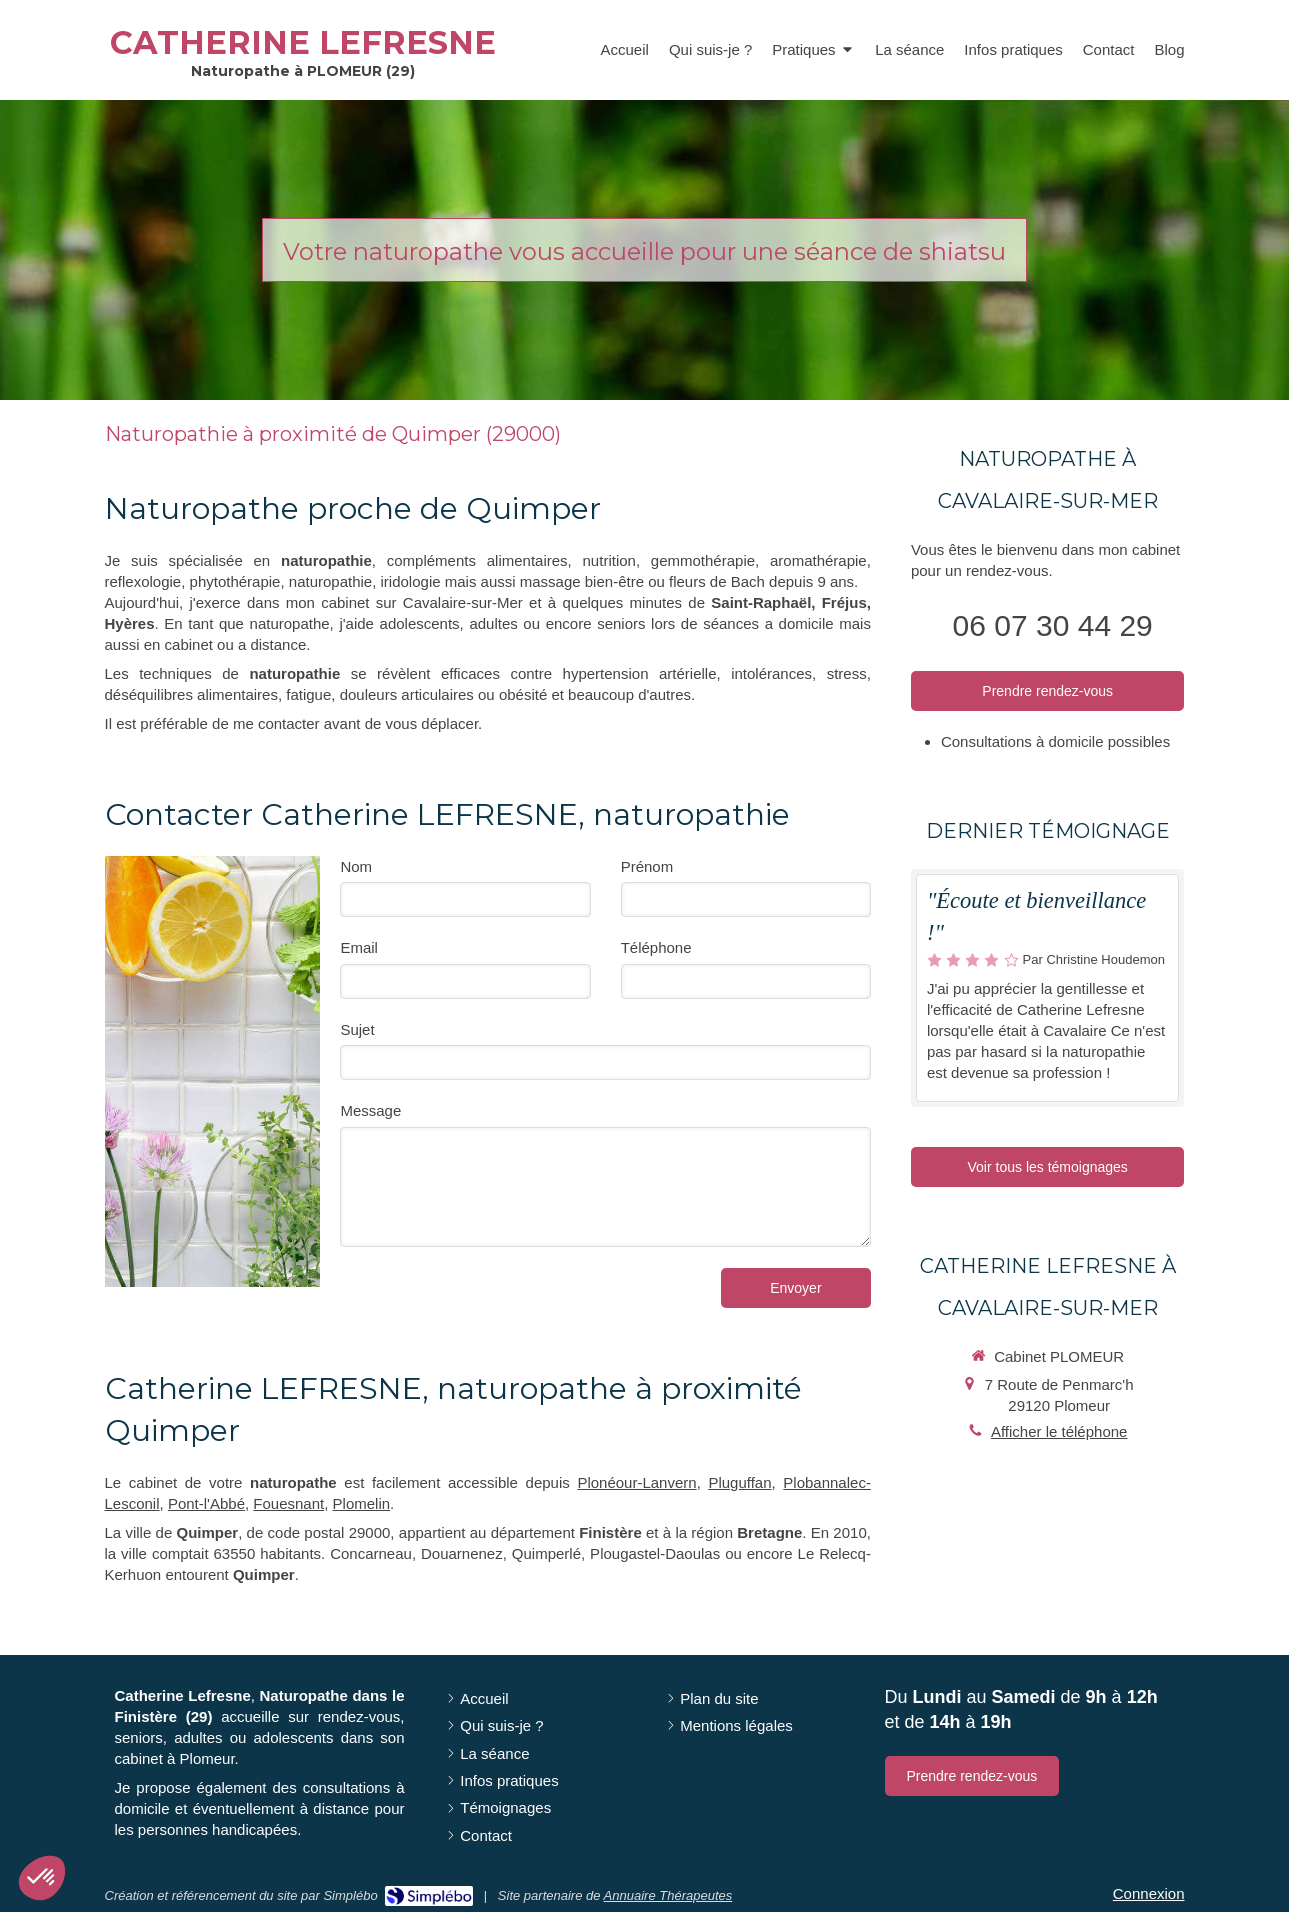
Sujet (357, 1029)
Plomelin (362, 1503)
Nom (356, 866)
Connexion (1149, 1893)
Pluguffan (739, 1482)
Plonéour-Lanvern (636, 1482)
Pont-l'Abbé (206, 1503)
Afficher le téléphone (1059, 1431)
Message (370, 1110)
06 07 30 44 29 (1053, 625)
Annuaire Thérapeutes (668, 1895)
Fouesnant (288, 1503)
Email (359, 947)
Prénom (647, 866)
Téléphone (656, 947)
